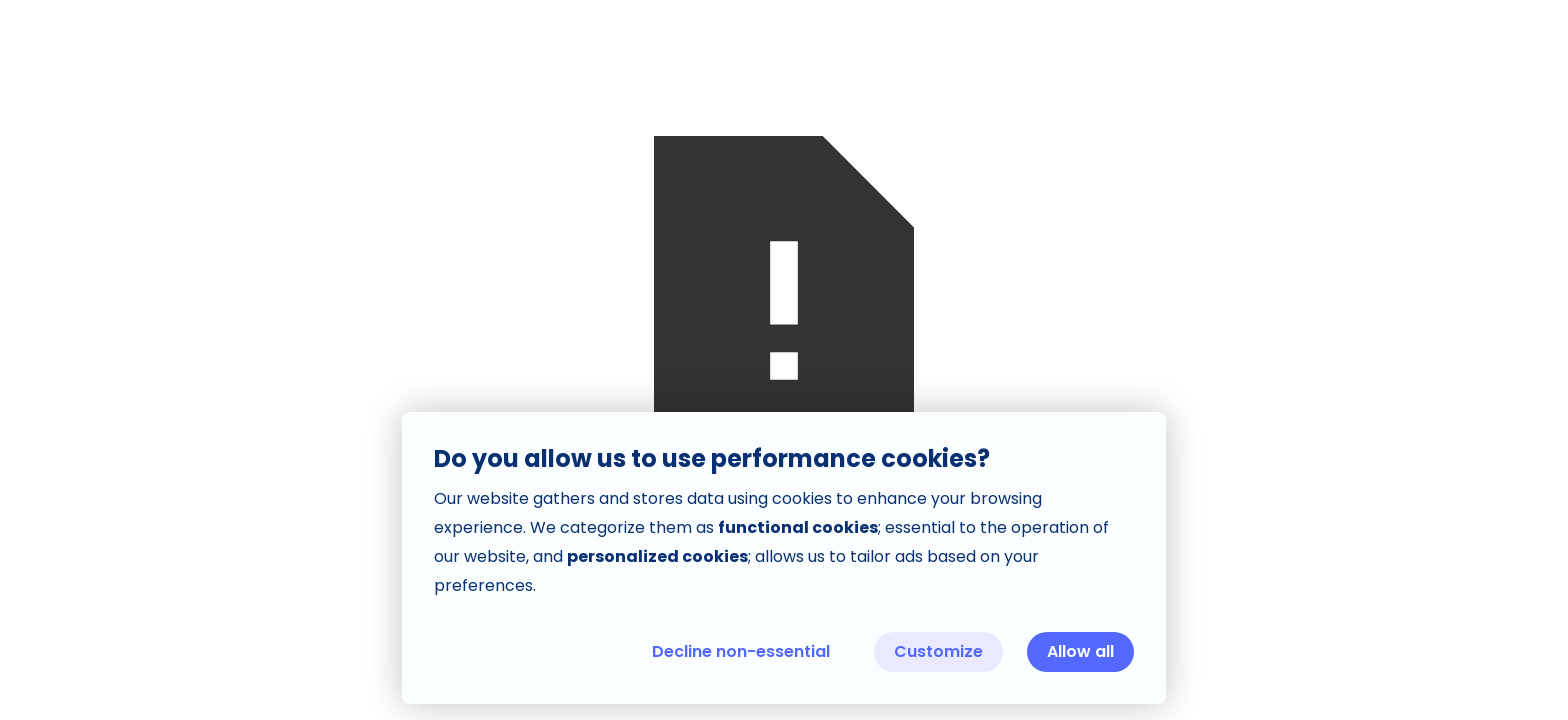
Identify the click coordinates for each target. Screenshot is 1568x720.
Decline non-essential (741, 651)
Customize (938, 651)
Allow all (1080, 651)
